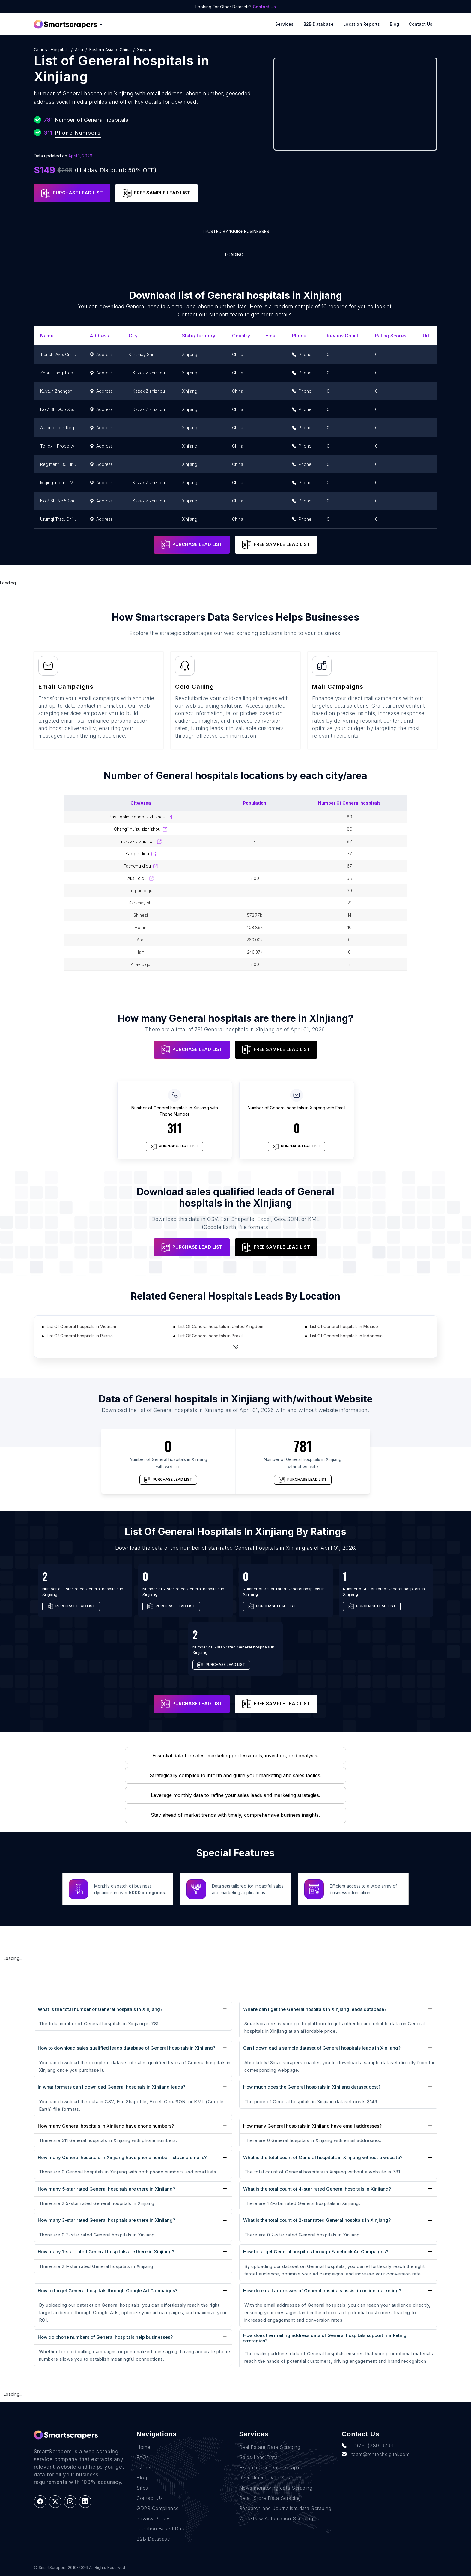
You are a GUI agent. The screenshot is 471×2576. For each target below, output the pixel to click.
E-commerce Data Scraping (271, 2467)
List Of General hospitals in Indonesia (346, 1335)
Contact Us (264, 6)
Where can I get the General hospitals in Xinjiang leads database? (314, 2009)
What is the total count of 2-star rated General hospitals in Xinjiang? (317, 2220)
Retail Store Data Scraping (270, 2498)
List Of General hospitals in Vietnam (81, 1326)
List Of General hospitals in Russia (80, 1335)
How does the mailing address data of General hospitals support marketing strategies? (325, 2338)
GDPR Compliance (157, 2508)
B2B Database (318, 24)
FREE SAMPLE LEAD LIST (156, 193)
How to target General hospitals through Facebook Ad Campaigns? (315, 2251)
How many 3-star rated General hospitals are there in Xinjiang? (106, 2220)
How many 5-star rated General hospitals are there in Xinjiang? (106, 2189)
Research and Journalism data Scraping (285, 2508)
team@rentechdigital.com (376, 2454)
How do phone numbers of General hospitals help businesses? (105, 2337)
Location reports (361, 24)
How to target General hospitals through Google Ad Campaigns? (107, 2290)
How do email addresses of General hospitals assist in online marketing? (322, 2290)
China (125, 49)
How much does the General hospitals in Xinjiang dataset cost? (311, 2087)
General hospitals (51, 49)
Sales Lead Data (258, 2457)
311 (174, 1128)
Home (143, 2447)
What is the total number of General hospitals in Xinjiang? (100, 2009)
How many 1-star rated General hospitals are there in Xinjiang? (106, 2251)
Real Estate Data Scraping (269, 2447)
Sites (142, 2488)
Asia (79, 49)
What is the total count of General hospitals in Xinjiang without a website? (322, 2157)
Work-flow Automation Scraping (276, 2518)
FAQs (142, 2457)
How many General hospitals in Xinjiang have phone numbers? (106, 2126)
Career (144, 2467)
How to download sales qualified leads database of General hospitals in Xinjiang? (126, 2048)
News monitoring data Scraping (275, 2488)
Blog (394, 24)
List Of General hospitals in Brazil (210, 1335)
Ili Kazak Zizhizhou (140, 841)
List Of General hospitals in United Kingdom (220, 1326)
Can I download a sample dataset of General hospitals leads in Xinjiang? (322, 2048)
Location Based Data (161, 2529)
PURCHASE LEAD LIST (72, 193)
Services (284, 24)
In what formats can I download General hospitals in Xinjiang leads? (111, 2087)
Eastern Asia (101, 49)
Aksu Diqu (140, 878)
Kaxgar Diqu (140, 853)
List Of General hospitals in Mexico (344, 1326)
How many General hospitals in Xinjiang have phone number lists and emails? (122, 2157)
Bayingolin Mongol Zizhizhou (140, 816)
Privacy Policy (152, 2518)
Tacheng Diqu (141, 865)
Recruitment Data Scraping (270, 2478)
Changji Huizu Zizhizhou (140, 829)
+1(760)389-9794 (368, 2445)
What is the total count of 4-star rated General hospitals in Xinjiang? (317, 2189)
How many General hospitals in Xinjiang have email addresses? (312, 2126)
